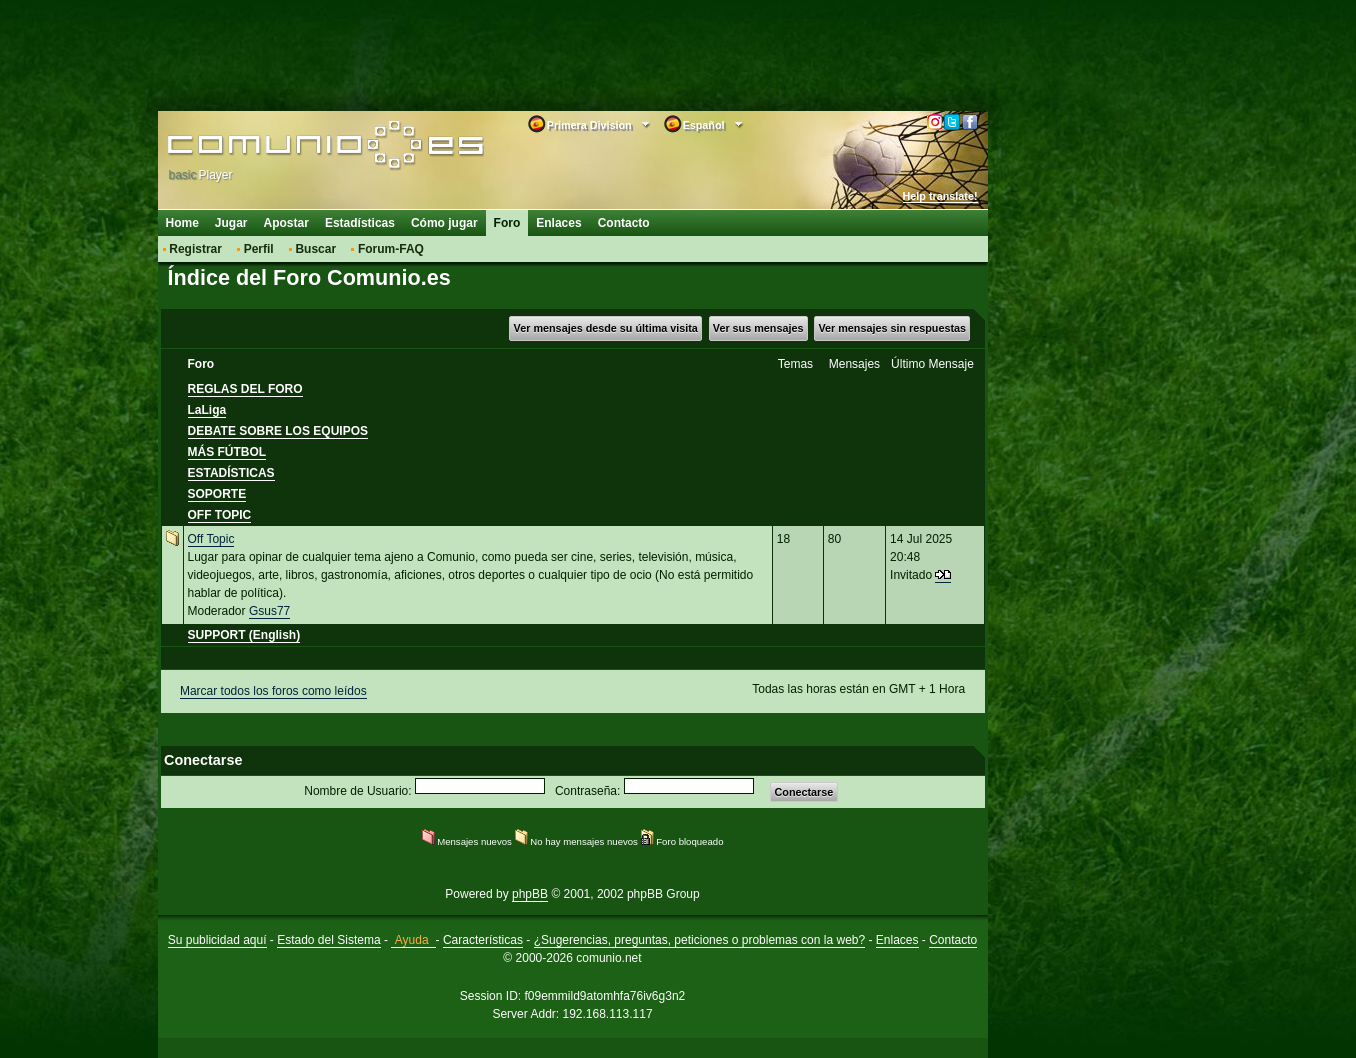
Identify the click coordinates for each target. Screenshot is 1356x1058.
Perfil (259, 249)
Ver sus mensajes (758, 328)
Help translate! (940, 196)
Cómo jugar (444, 223)
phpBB (530, 894)
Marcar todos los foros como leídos (273, 691)
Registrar (195, 249)
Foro (507, 223)
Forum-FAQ (391, 249)
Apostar (286, 223)
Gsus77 (269, 611)
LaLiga (207, 410)
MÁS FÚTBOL (227, 452)
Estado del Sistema (328, 940)
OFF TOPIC (220, 515)
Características (483, 940)
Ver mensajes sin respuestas (892, 328)
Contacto (624, 223)
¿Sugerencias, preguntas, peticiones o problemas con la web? (700, 940)
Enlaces (558, 223)
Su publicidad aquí (217, 940)
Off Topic (211, 539)
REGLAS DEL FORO (245, 389)
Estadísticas (360, 223)
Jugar (231, 223)
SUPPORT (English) (244, 635)
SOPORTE (217, 494)
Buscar (315, 249)
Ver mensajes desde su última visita (606, 328)
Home (182, 223)
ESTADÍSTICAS (231, 473)
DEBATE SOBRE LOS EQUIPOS (278, 431)
